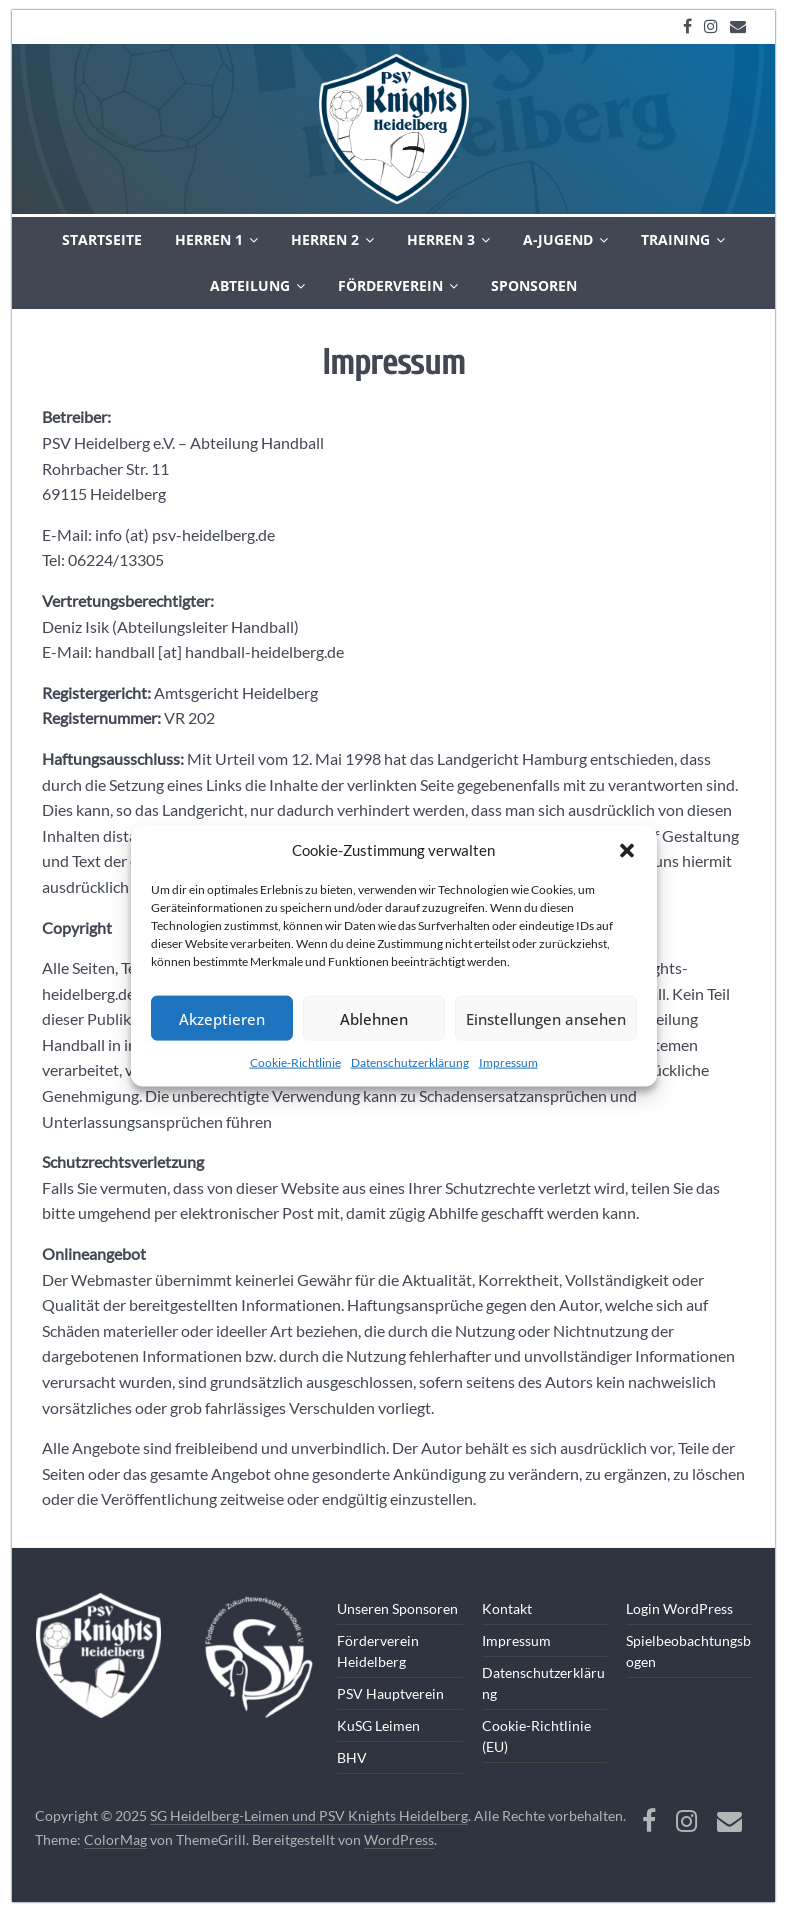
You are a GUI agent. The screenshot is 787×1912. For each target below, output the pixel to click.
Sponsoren (534, 285)
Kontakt (507, 1608)
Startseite (102, 239)
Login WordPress (679, 1608)
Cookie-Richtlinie (295, 1062)
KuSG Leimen (378, 1725)
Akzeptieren (222, 1018)
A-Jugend (558, 239)
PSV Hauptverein (390, 1693)
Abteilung (250, 285)
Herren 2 (325, 239)
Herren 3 (441, 239)
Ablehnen (374, 1018)
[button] (627, 851)
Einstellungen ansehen (546, 1018)
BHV (352, 1757)
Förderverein (390, 285)
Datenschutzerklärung (410, 1062)
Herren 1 (209, 239)
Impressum (508, 1062)
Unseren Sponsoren (397, 1608)
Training (675, 239)
